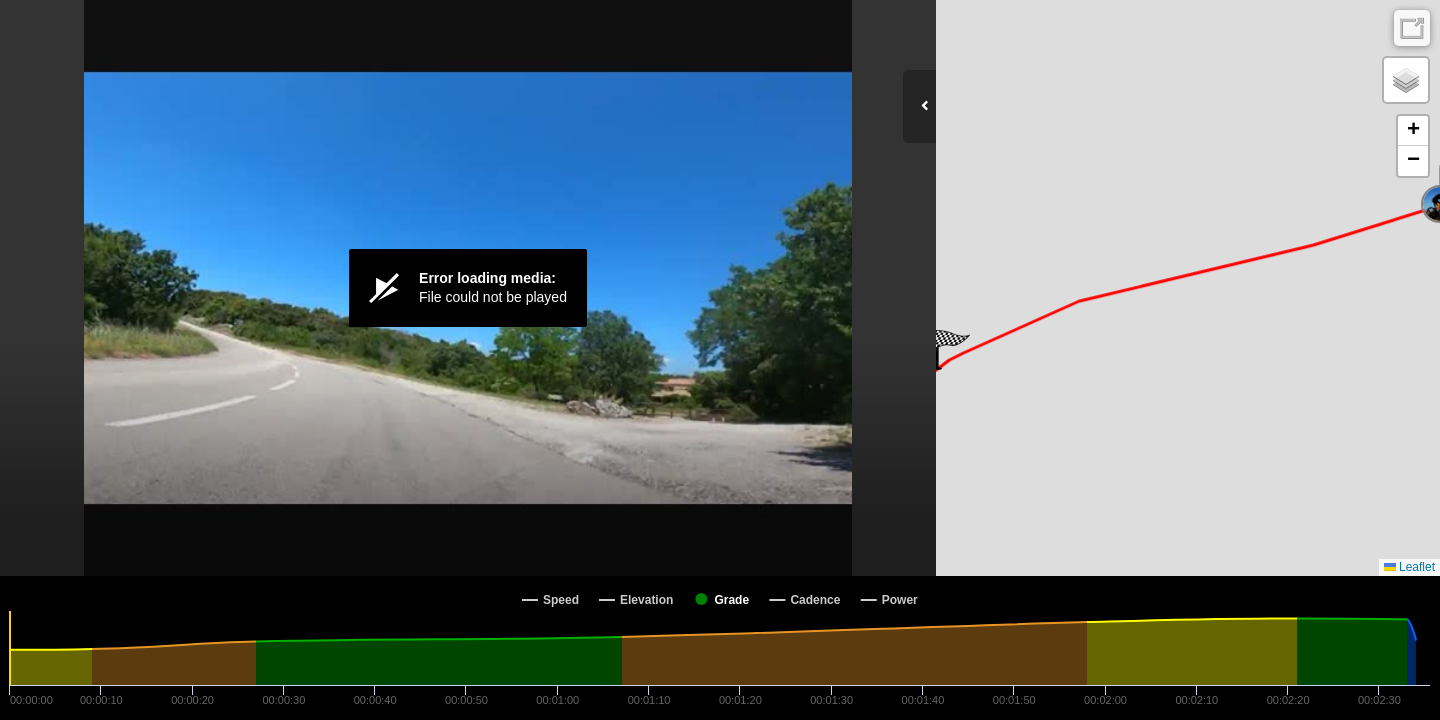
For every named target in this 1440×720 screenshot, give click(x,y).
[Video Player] (468, 288)
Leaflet (1409, 567)
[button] (950, 350)
